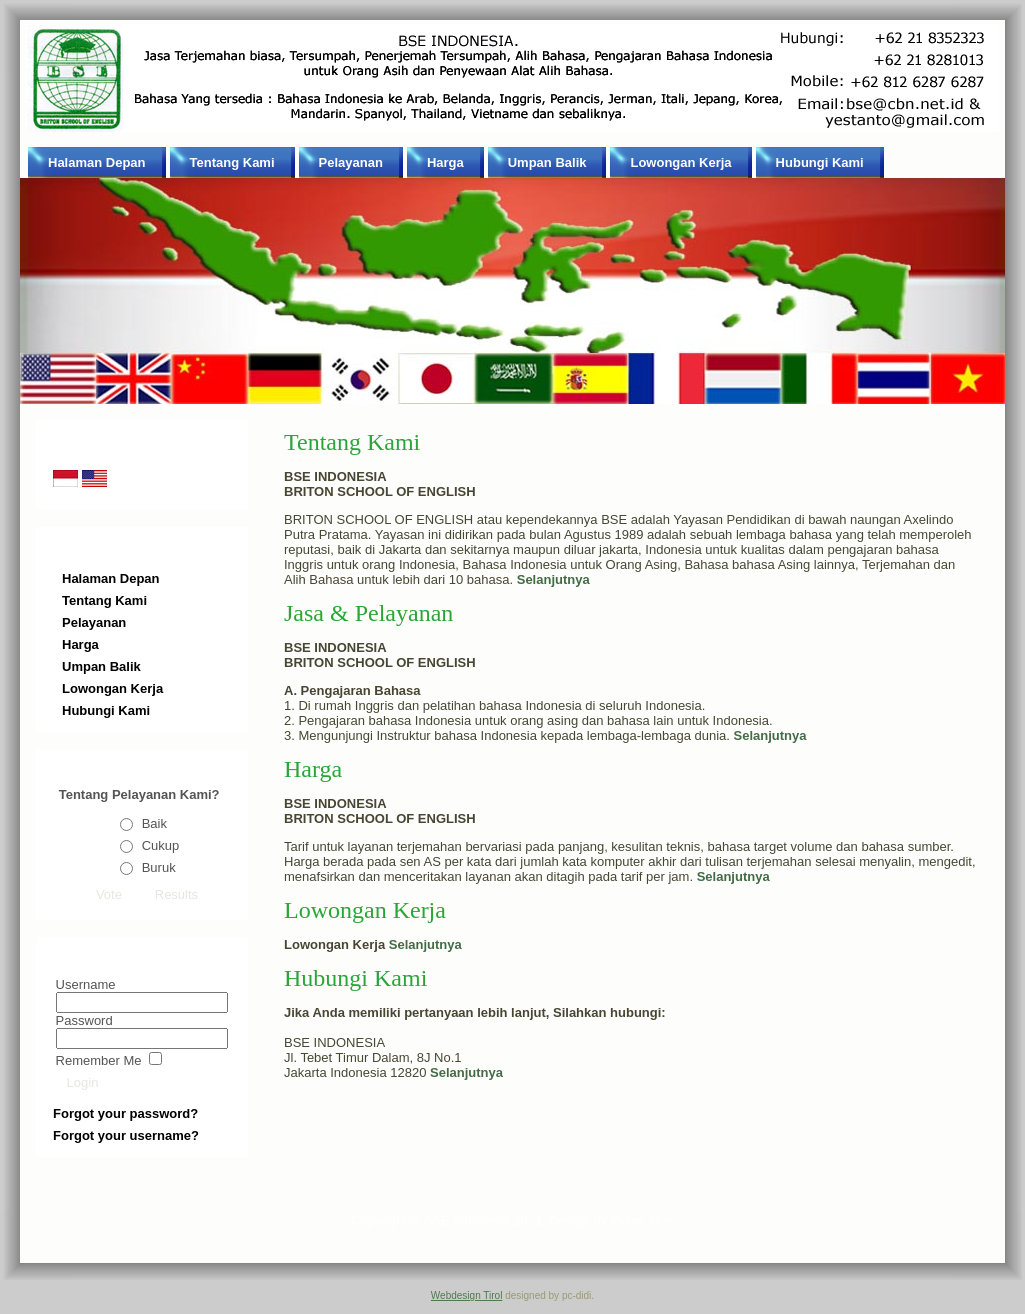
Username (86, 984)
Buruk (159, 867)
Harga (313, 769)
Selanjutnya (425, 944)
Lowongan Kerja (365, 910)
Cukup (161, 845)
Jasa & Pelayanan (368, 613)
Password (84, 1020)
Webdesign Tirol (467, 1295)
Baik (154, 823)
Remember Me (99, 1060)
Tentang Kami (352, 442)
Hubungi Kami (355, 978)
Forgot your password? (125, 1113)
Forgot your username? (126, 1135)
